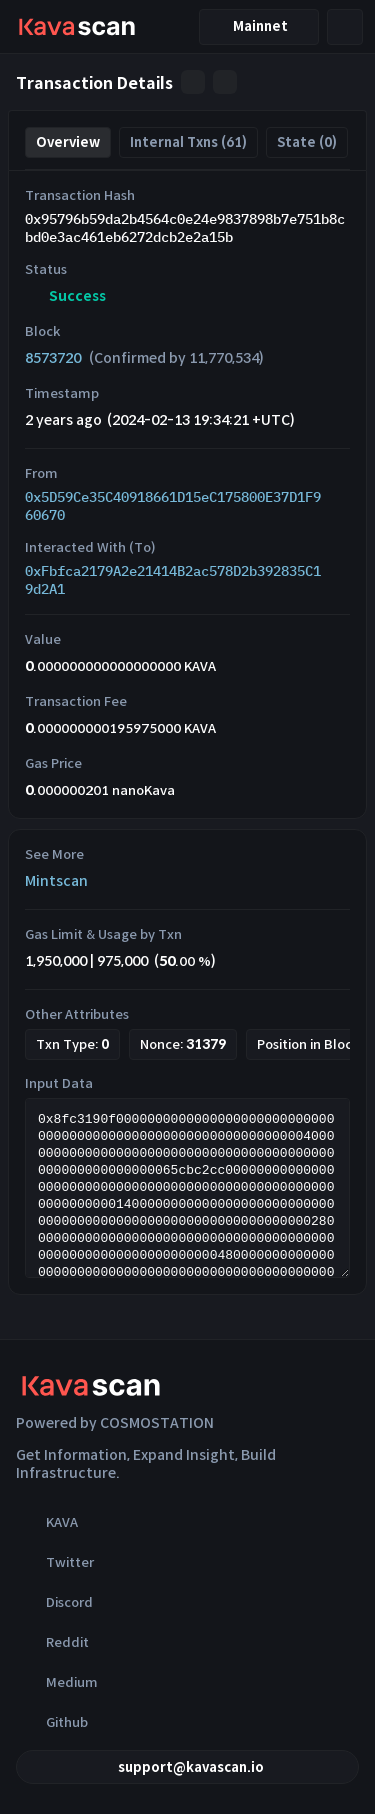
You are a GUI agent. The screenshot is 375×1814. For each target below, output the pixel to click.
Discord (54, 1602)
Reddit (52, 1642)
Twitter (55, 1562)
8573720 (53, 358)
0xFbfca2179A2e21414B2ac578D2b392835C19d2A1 (173, 580)
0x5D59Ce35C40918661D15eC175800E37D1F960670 (173, 506)
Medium (57, 1682)
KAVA (47, 1522)
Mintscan (56, 881)
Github (52, 1722)
